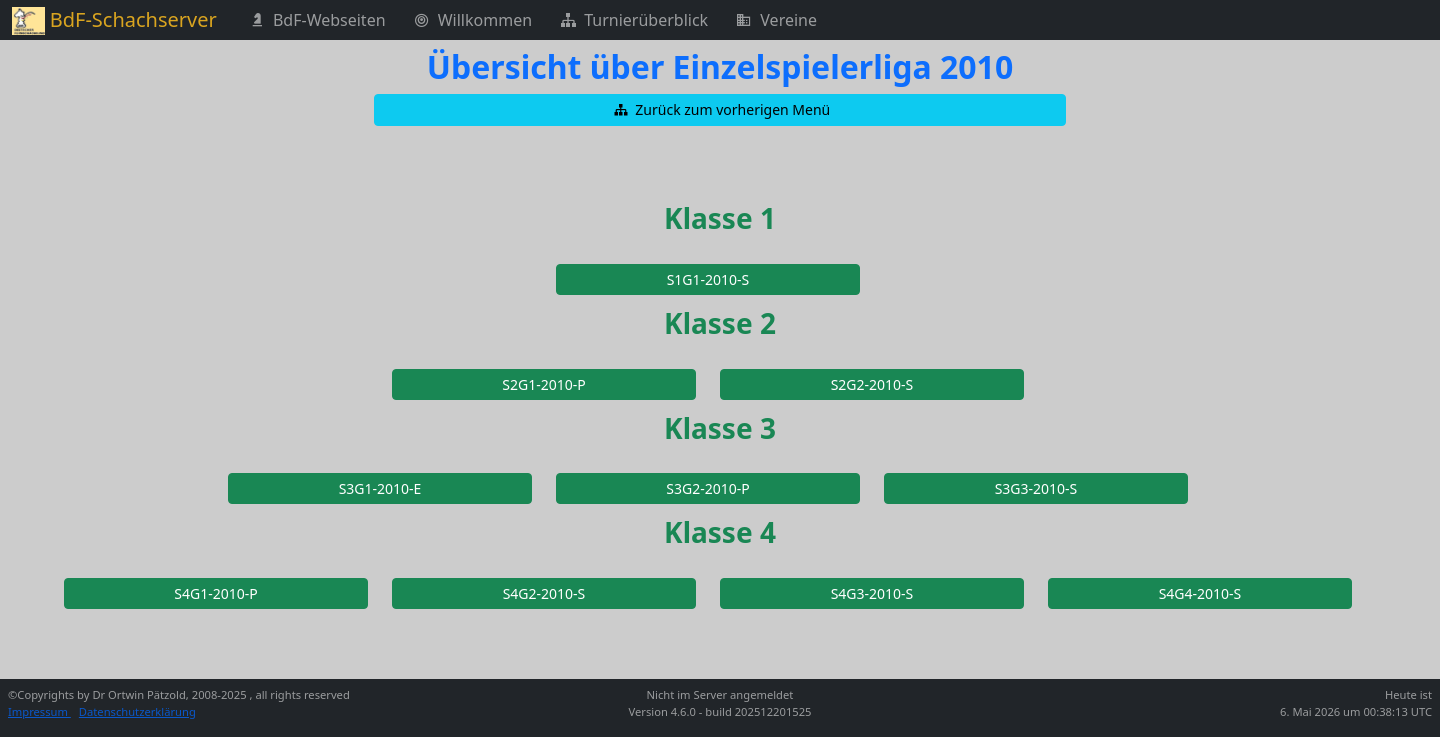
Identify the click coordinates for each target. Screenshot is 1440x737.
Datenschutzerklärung (137, 711)
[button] (720, 110)
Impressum (39, 711)
